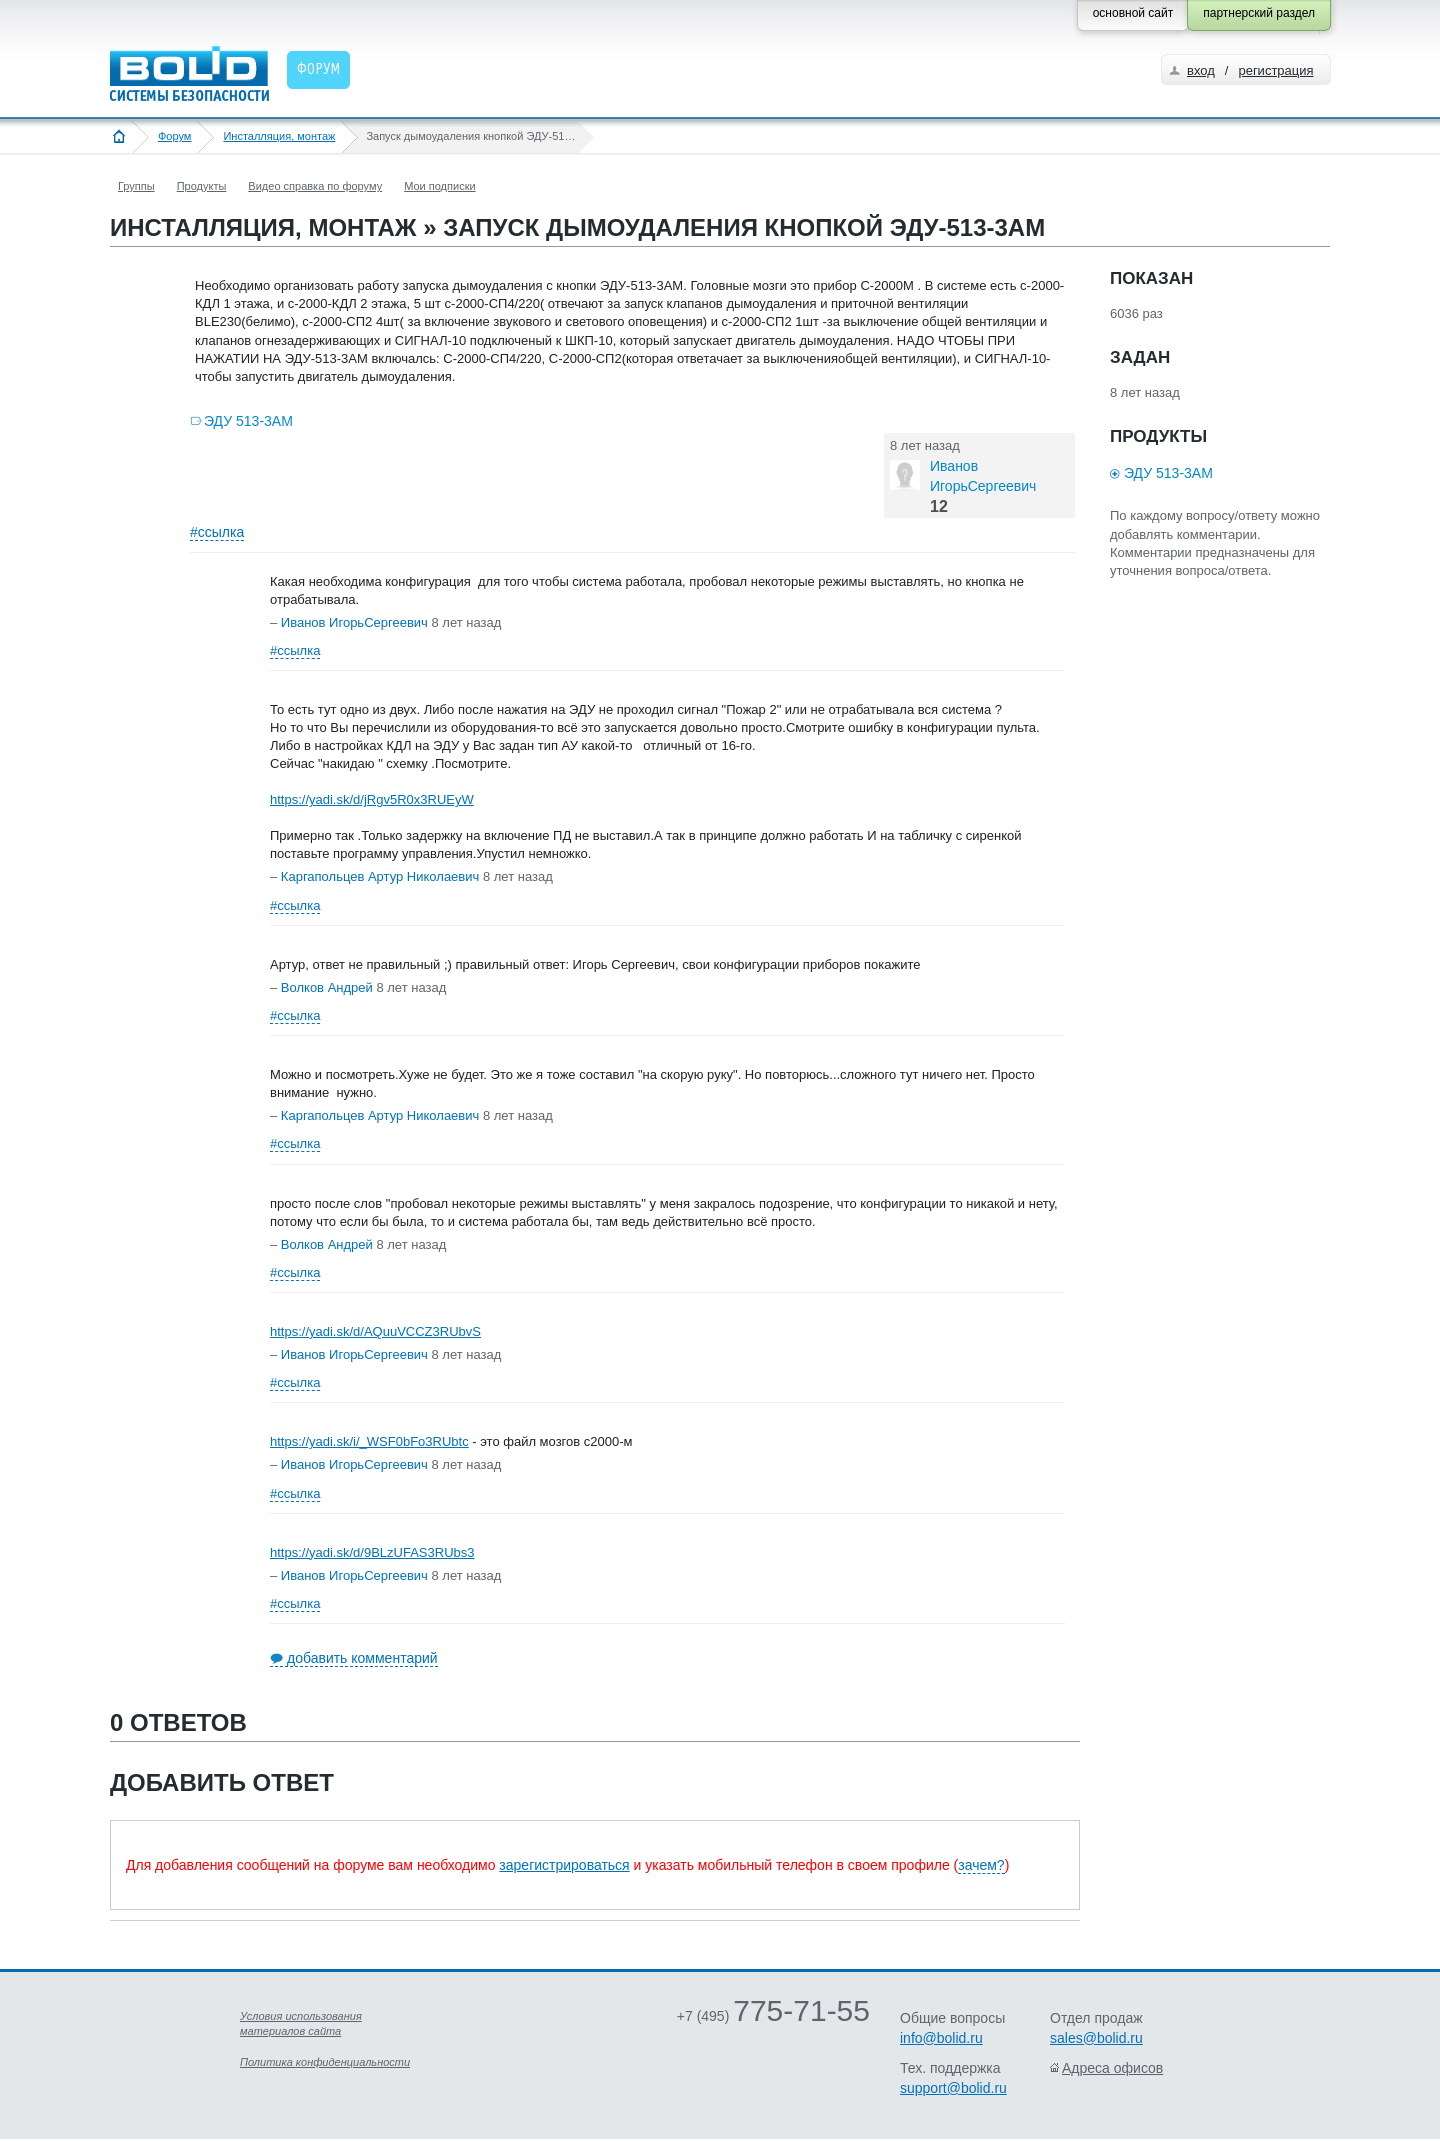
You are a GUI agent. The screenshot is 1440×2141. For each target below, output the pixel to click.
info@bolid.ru (941, 2038)
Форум (174, 136)
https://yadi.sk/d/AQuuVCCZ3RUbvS (375, 1331)
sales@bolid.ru (1096, 2038)
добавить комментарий (362, 1658)
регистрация (1275, 70)
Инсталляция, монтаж (279, 136)
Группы (136, 186)
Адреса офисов (1112, 2068)
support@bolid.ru (953, 2088)
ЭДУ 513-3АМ (248, 421)
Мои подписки (439, 186)
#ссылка (217, 532)
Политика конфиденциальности (325, 2062)
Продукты (202, 186)
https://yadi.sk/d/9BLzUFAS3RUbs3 (372, 1552)
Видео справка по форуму (315, 186)
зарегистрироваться (564, 1865)
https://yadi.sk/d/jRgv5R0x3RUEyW (372, 799)
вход (1201, 70)
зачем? (981, 1865)
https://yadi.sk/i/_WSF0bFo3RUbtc (369, 1441)
